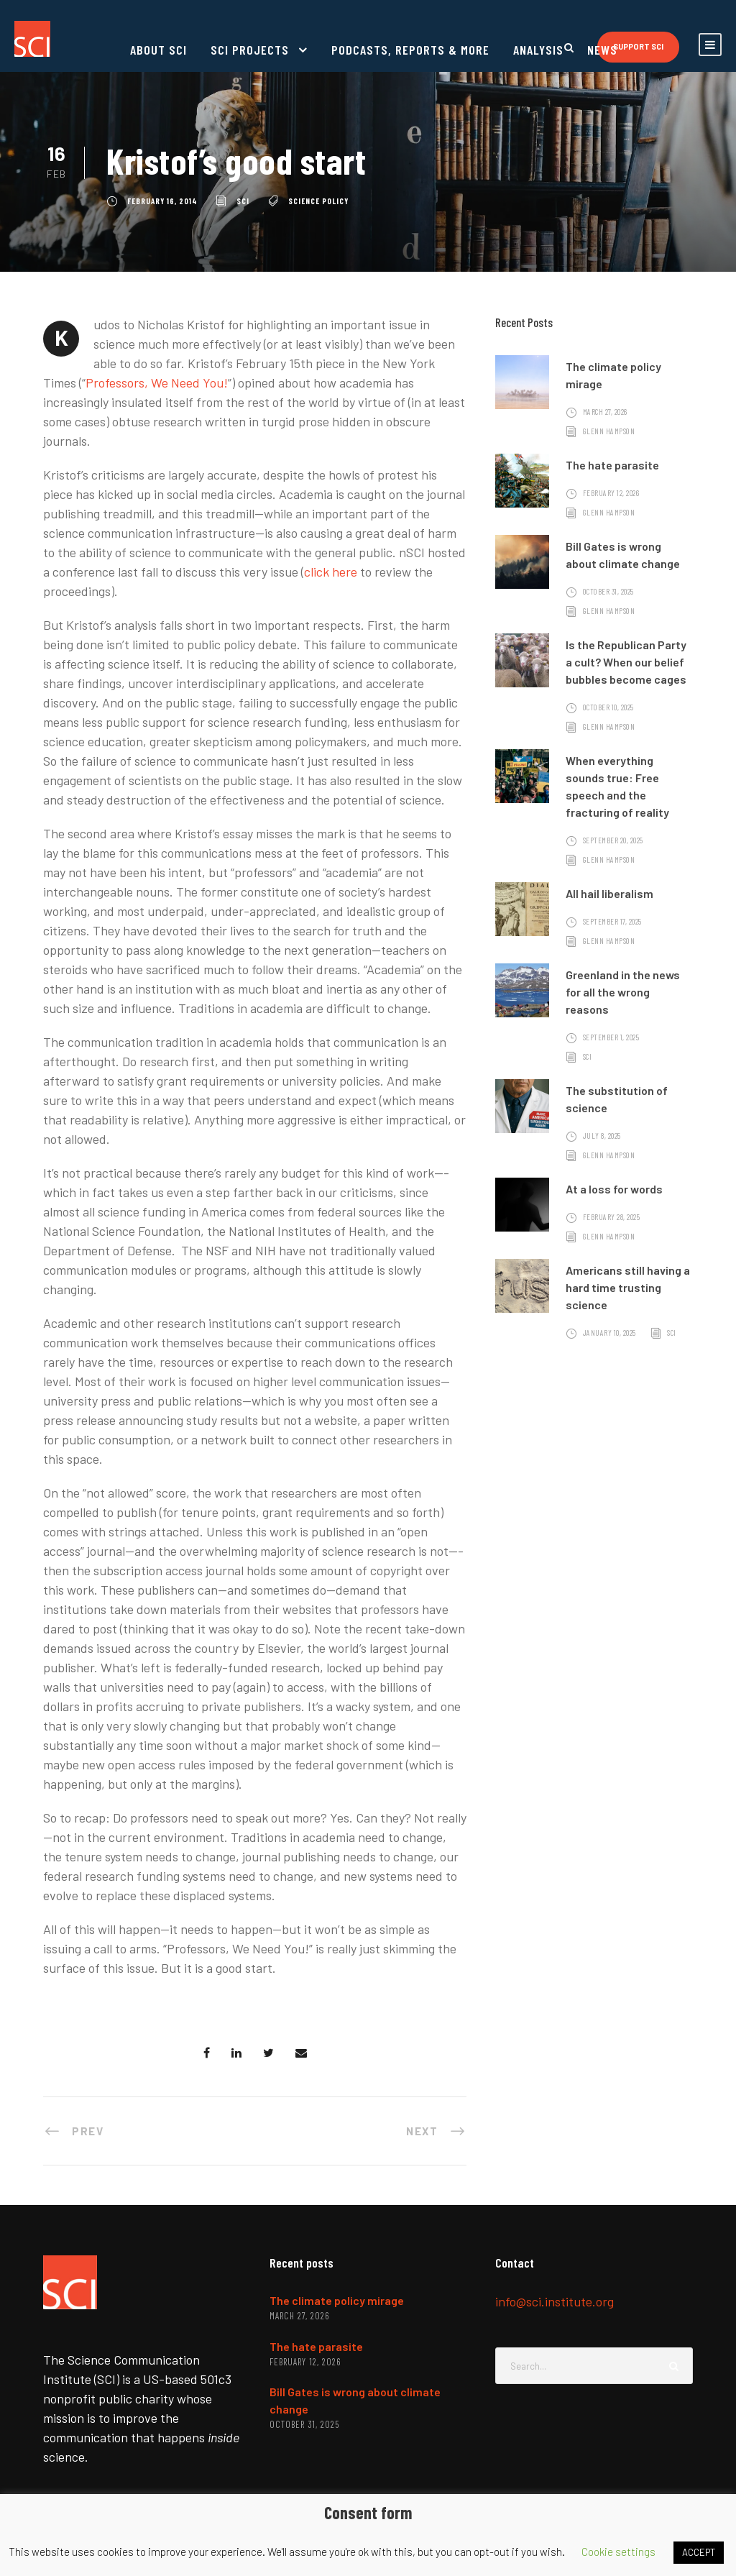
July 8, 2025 (602, 1135)
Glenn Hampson (609, 431)
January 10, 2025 (609, 1332)
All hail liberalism (609, 893)
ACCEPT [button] (698, 2552)
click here (330, 571)
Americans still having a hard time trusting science (628, 1287)
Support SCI (638, 46)
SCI (242, 201)
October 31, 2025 (608, 591)
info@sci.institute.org (554, 2301)
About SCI (158, 50)
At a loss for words (614, 1189)
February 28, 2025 (611, 1216)
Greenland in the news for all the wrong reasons (623, 992)
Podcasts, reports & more (410, 50)
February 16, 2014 (162, 201)
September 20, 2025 (613, 840)
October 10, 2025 (608, 707)
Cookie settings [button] (618, 2551)
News (602, 50)
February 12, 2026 (611, 493)
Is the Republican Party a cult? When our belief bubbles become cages (626, 662)
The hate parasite (612, 465)
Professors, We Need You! (157, 382)
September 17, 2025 (612, 921)
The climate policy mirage (337, 2300)
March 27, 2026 (605, 411)
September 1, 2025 (611, 1037)
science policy (318, 201)
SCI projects (250, 50)
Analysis (538, 50)
